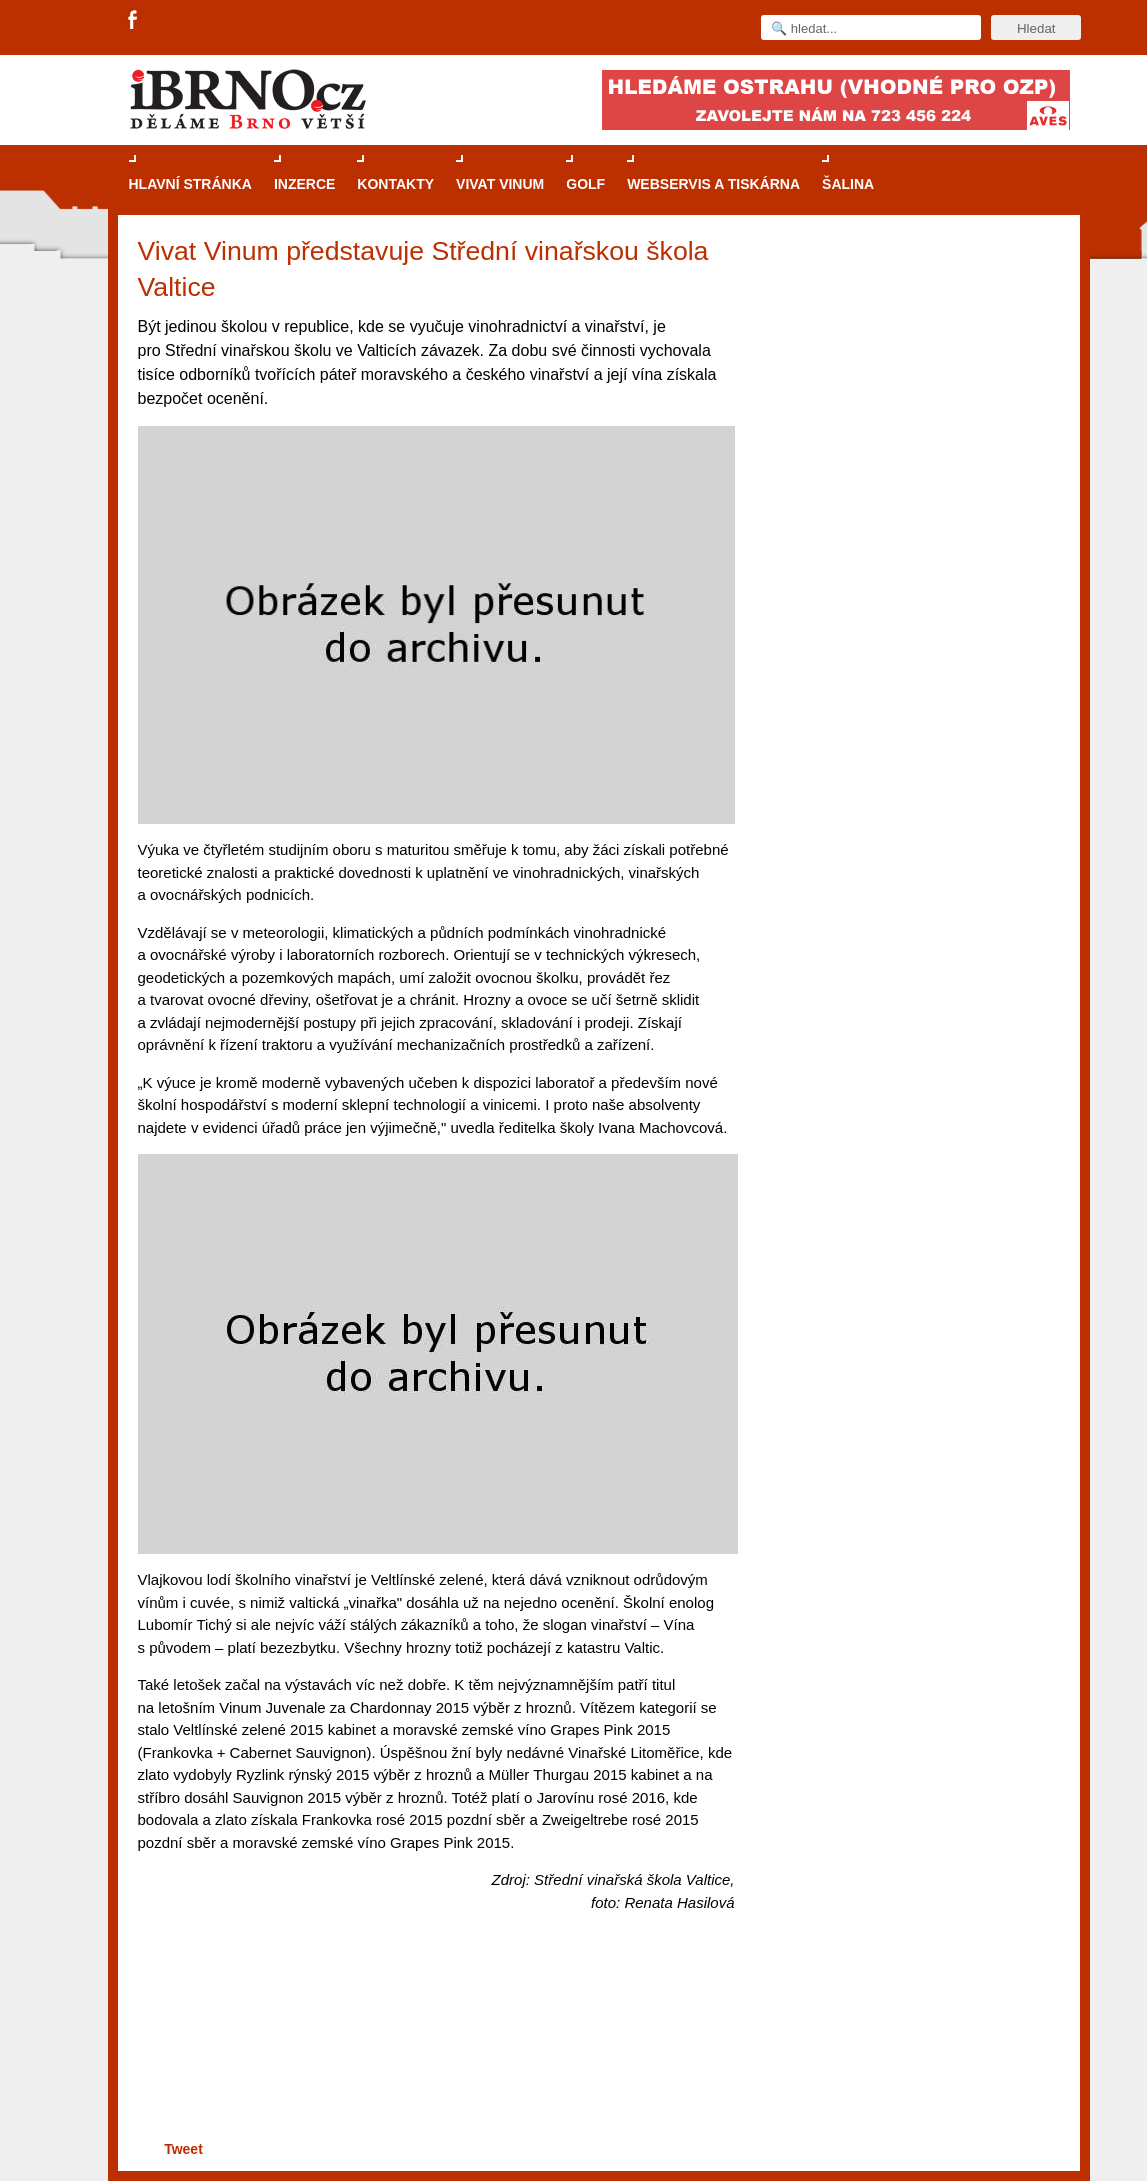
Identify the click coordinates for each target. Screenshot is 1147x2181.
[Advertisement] (433, 2058)
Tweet (183, 2149)
